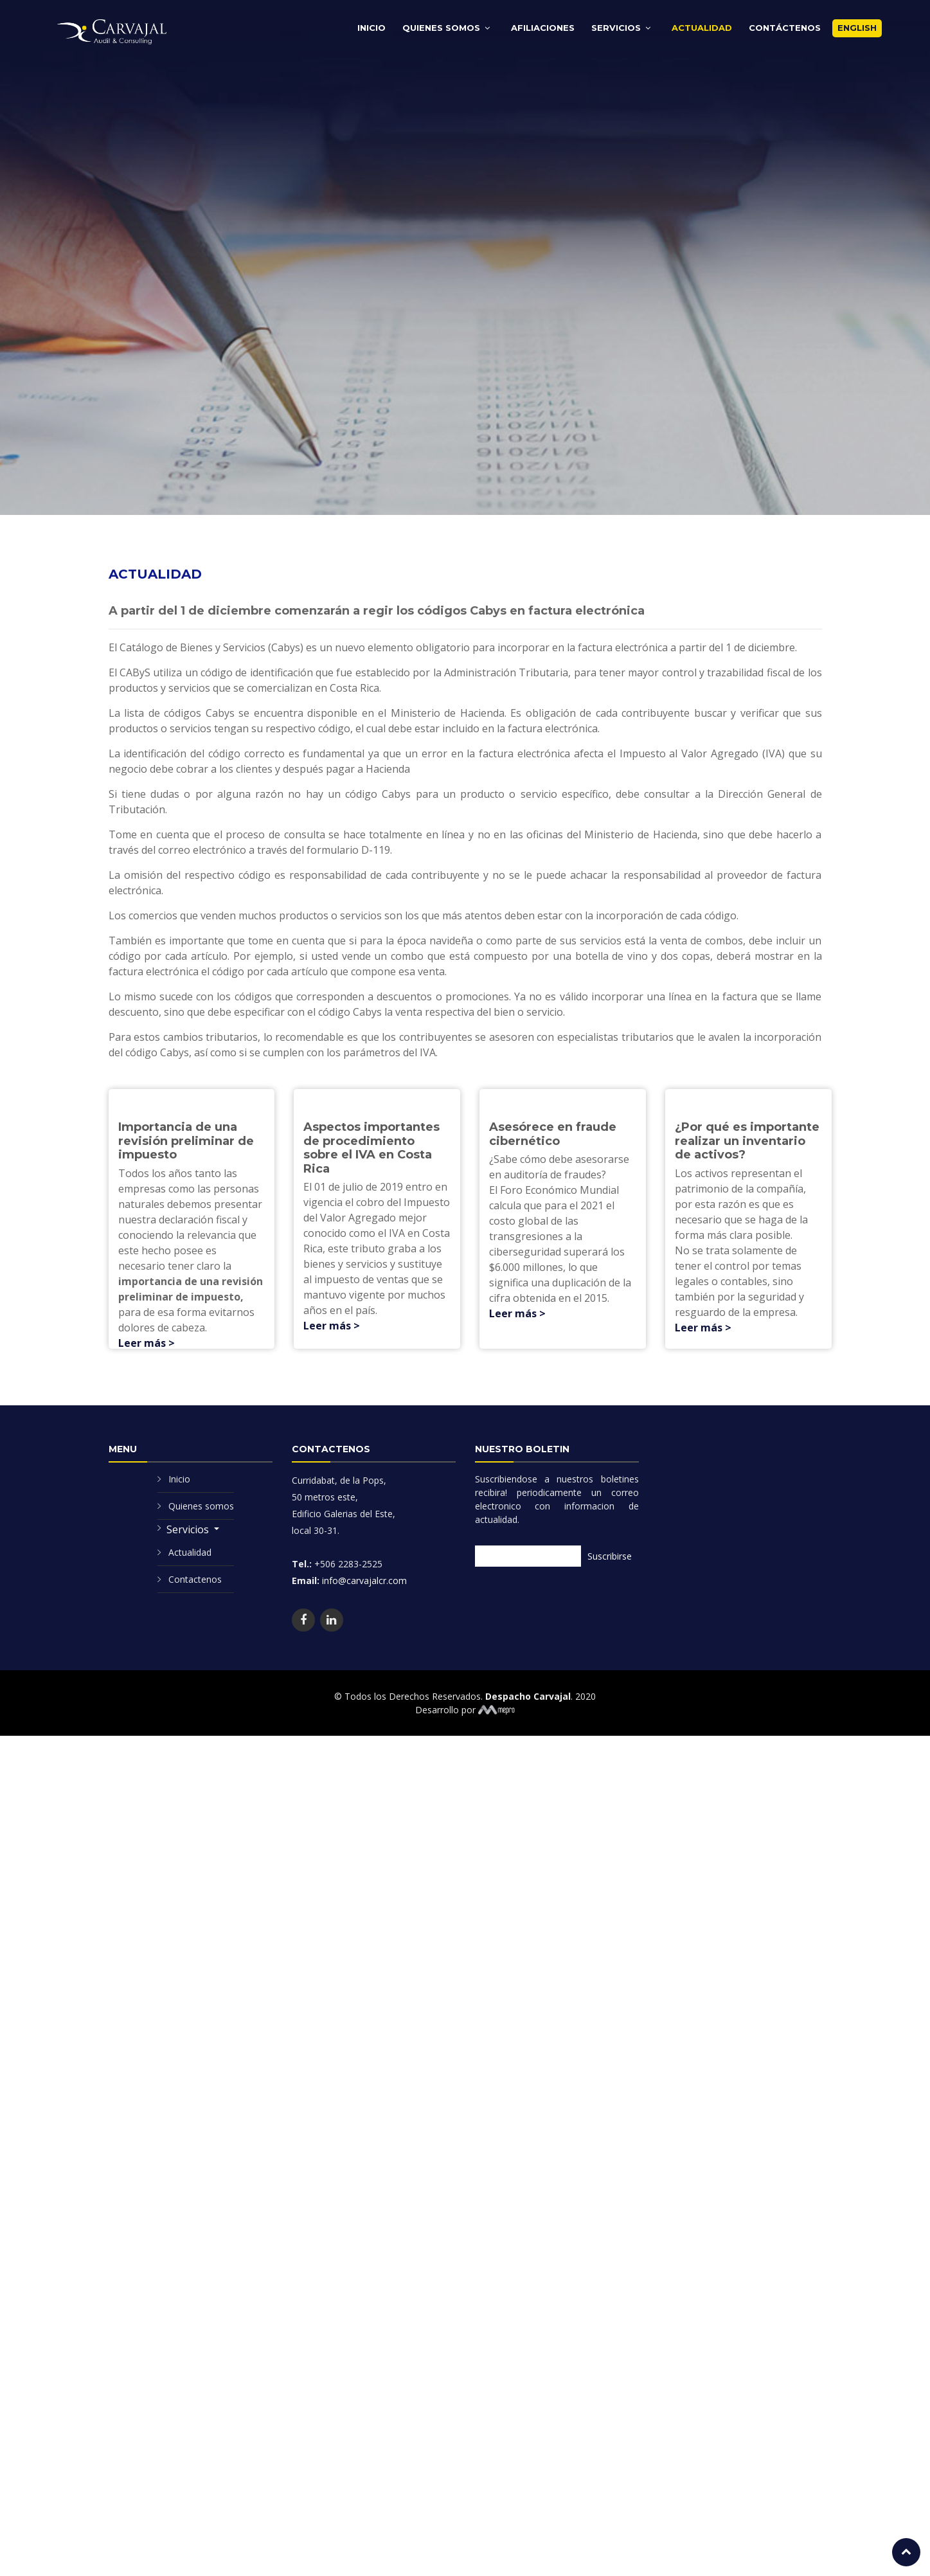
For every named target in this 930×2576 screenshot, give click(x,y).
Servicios (616, 28)
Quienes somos (201, 1496)
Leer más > (146, 1333)
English (857, 28)
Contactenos (195, 1569)
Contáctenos (785, 28)
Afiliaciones (543, 28)
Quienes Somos (441, 28)
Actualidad (702, 28)
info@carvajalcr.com (363, 1570)
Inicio (371, 28)
